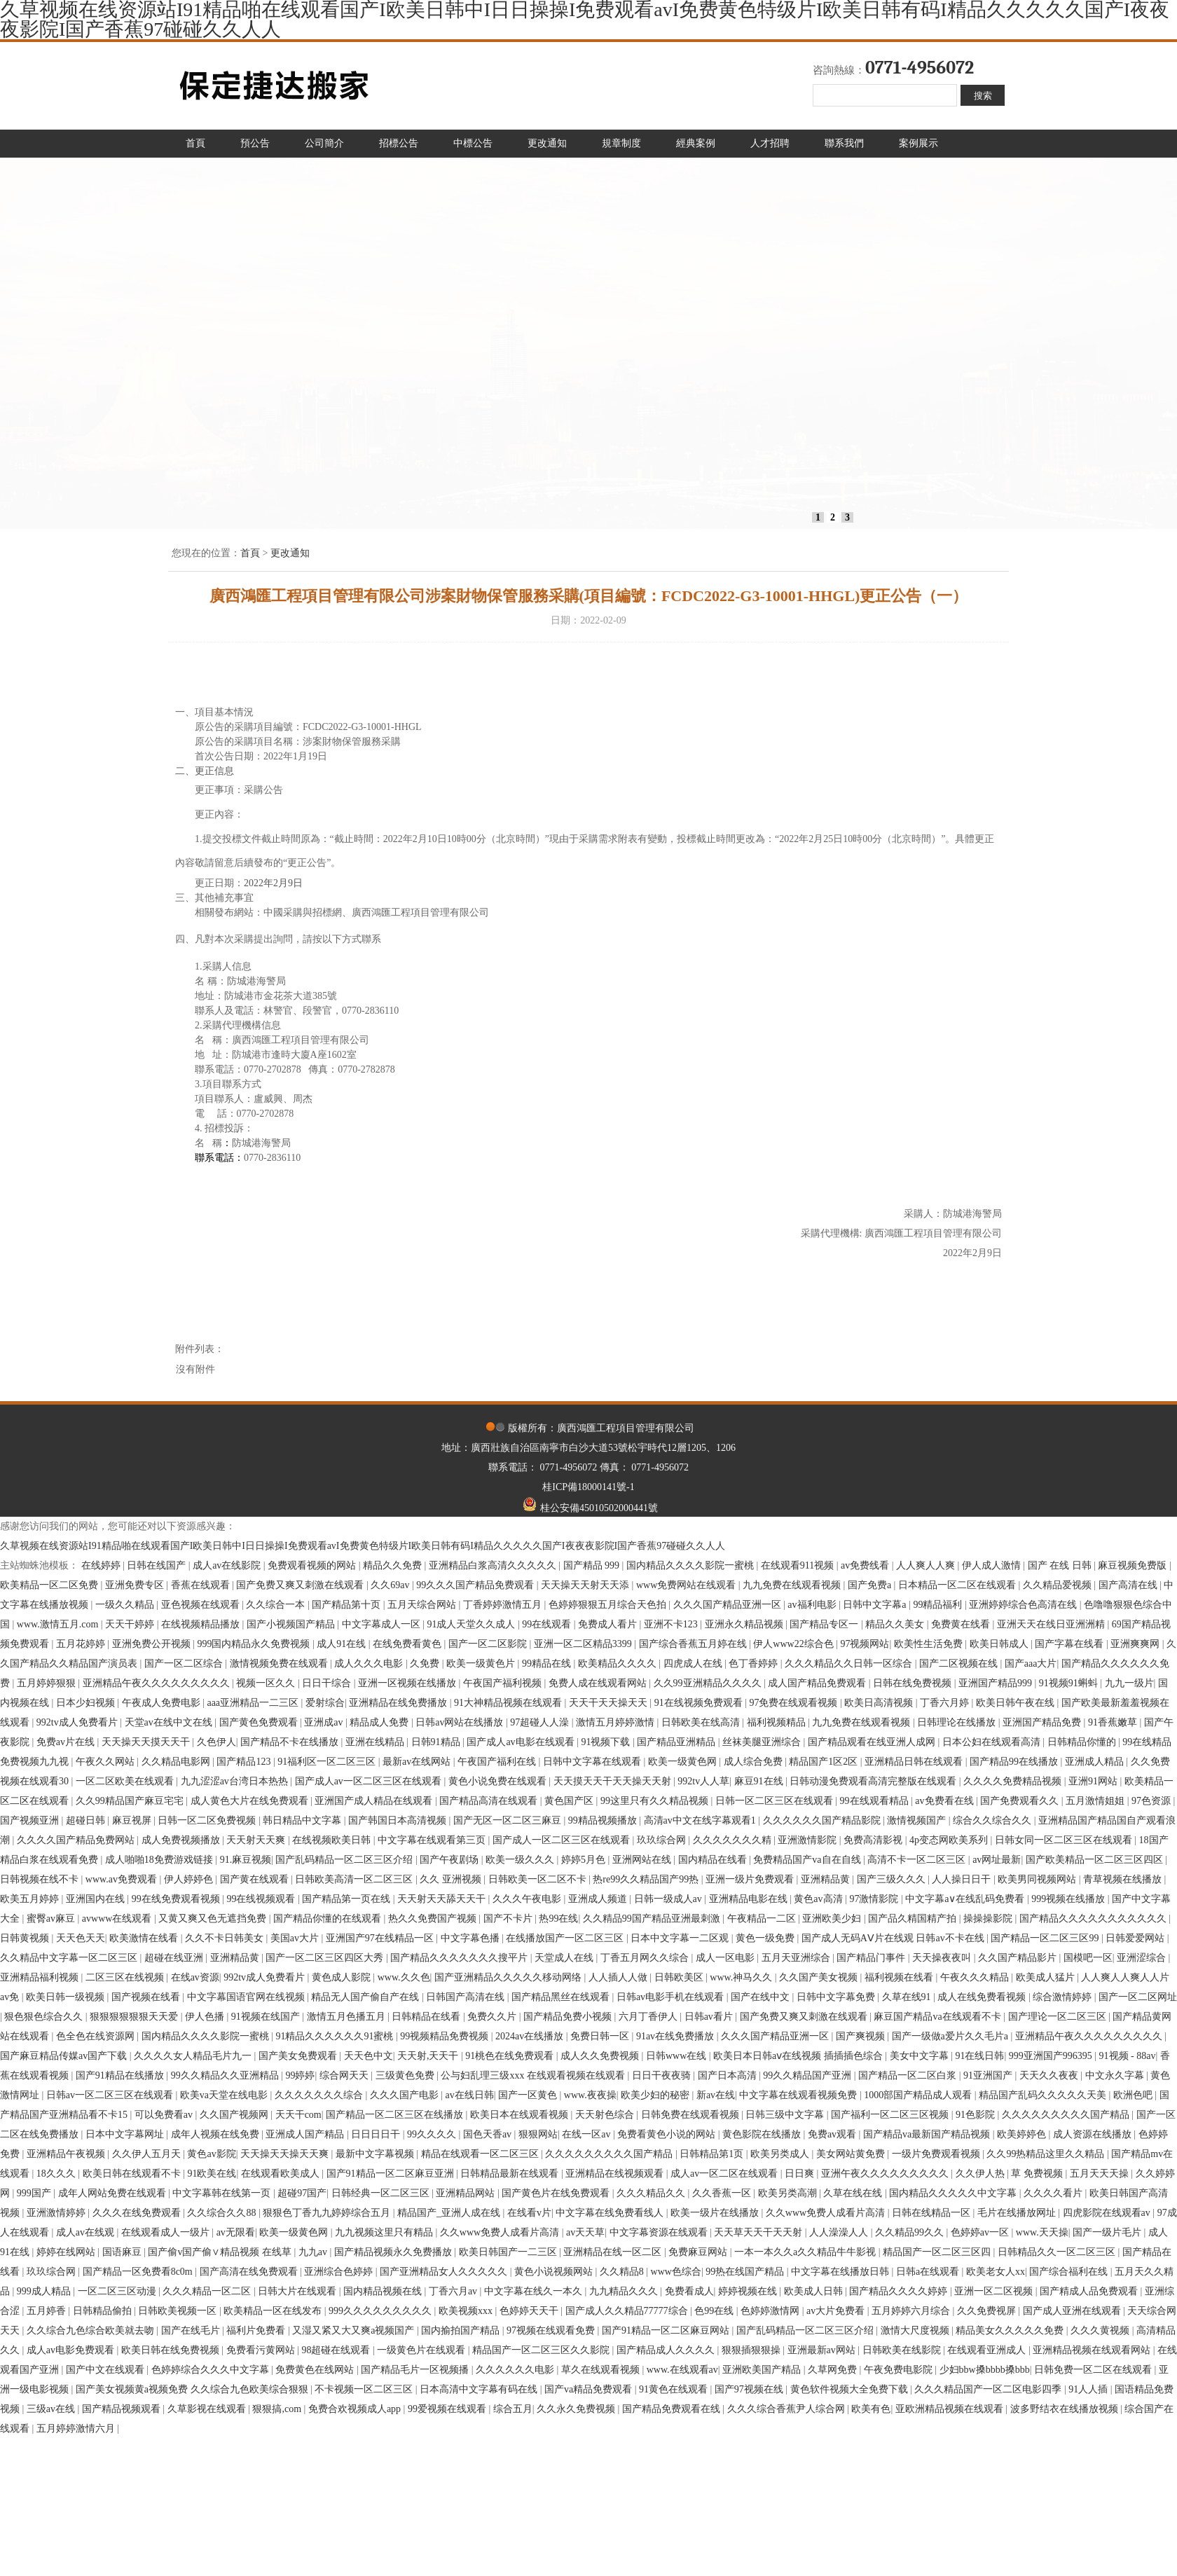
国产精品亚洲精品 (677, 1742)
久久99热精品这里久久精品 (1046, 2154)
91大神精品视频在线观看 (509, 1702)
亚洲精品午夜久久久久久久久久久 (158, 1683)
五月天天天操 (1100, 2173)
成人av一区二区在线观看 (725, 2173)
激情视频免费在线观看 (280, 1663)
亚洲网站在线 (643, 1859)
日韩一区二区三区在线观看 (775, 1801)
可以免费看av (165, 2114)
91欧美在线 (211, 2173)
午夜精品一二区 (763, 1918)
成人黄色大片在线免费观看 (251, 1801)
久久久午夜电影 (528, 1899)
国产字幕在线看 (1070, 1644)
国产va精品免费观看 (589, 2389)
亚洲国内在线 (97, 1899)
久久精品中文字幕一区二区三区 (70, 1957)
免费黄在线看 (962, 1624)
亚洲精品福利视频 (40, 1977)
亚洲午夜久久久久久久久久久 (886, 2173)
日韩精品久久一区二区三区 (1058, 2252)
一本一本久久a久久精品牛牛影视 (806, 2252)
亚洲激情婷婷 (57, 2212)
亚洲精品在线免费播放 (399, 1702)
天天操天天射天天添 (586, 1585)
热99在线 (558, 1918)
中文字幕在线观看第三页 (433, 1840)
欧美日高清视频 (880, 1702)
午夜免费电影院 (899, 2369)
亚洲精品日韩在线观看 (915, 1761)
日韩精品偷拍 (104, 2311)
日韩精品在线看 (427, 2016)
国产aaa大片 (1031, 1663)
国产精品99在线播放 (1015, 1761)
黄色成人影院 (342, 1977)
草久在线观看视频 (601, 2369)
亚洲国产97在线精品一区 (381, 1938)
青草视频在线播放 (1123, 1879)
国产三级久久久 (892, 1879)
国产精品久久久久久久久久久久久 (1094, 1918)
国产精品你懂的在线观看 (328, 1918)
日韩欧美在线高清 (702, 1722)
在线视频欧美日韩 (332, 1840)
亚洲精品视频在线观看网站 (1093, 2350)
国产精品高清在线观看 (489, 1801)
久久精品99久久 (911, 2232)
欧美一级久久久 (521, 1859)
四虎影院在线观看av (1108, 2212)
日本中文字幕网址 (126, 2134)
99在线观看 (548, 1624)
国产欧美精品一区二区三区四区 (1096, 1859)
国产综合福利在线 (1069, 2271)
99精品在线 (548, 1663)
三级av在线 (52, 2409)
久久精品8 (623, 2271)
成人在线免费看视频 (982, 1997)
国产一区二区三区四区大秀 (326, 1957)
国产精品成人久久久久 (667, 2350)
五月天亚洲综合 (797, 1957)
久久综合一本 (277, 1604)
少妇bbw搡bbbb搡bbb (984, 2369)
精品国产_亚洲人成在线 (450, 2212)
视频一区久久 (267, 1683)
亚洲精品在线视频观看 (615, 2173)
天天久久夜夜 (1050, 2075)
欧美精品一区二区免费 (50, 1585)
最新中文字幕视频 (376, 2154)
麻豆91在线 (760, 1781)
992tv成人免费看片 (78, 1722)
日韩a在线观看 (929, 2271)
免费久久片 (493, 2016)
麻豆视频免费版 (1133, 1565)
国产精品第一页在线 (347, 1899)
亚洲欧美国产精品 (763, 2369)
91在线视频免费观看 (699, 1702)
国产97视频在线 (750, 2389)
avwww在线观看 (118, 1918)
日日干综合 (328, 1683)
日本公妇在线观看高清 (992, 1742)
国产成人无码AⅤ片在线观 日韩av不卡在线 (893, 1938)
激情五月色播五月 (347, 2016)
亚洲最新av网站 (822, 2350)
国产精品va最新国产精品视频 (928, 2134)
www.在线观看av (682, 2369)
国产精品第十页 (347, 1604)
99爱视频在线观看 (448, 2409)
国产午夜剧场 (450, 1859)
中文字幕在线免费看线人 (611, 2212)
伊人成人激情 (993, 1565)
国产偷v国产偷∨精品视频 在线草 (221, 2252)
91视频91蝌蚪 (1070, 1683)
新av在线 (715, 2095)
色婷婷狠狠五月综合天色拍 (609, 1604)
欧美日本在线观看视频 (520, 2114)
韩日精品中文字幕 (303, 1820)
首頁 (195, 143)
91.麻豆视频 (246, 1859)
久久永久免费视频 (577, 2409)
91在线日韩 (979, 2056)
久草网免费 (834, 2369)
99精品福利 (939, 1604)
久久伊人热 (981, 2173)
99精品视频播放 (604, 1820)
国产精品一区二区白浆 (908, 2075)
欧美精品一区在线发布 (273, 2311)
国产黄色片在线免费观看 (557, 2193)
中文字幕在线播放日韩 (841, 2271)
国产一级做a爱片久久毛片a (951, 2036)
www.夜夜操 (590, 2095)
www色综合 (676, 2271)
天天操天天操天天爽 (285, 2154)
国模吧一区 (1088, 1957)
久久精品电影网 (177, 1761)
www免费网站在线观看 (687, 1585)
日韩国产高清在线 (466, 1997)
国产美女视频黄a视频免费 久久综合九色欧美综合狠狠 (193, 2389)
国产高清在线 (1129, 1585)
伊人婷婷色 (190, 1879)
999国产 (35, 2193)
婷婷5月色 (584, 1859)
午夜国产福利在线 (498, 1761)
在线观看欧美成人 (281, 2173)
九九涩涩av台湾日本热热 (236, 1781)
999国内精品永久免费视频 (254, 1644)
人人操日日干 (962, 1879)
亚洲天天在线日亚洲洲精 (1052, 1624)
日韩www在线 (677, 2056)
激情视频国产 (918, 1820)
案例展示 (918, 143)
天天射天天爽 (257, 1840)
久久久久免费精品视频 (1013, 1781)
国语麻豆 (123, 2252)
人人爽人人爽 (927, 1565)
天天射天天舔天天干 (442, 1899)
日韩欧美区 (680, 1977)
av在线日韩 (470, 2095)
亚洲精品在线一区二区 (613, 2252)
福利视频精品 (777, 1722)
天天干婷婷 (131, 1624)
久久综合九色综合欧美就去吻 (92, 2330)
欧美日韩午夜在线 (1016, 1702)
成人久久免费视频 (601, 2056)
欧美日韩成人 (1000, 1644)
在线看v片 (529, 2212)
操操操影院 (989, 1918)
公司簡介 (324, 143)
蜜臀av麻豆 (52, 1918)
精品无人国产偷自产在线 (366, 1997)
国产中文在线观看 (106, 2369)
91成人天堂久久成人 (472, 1624)
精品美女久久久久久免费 (1011, 2330)
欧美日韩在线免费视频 (171, 2350)
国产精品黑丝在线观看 (561, 1997)
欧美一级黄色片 (482, 1663)
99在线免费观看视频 (177, 1899)
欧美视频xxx (467, 2311)
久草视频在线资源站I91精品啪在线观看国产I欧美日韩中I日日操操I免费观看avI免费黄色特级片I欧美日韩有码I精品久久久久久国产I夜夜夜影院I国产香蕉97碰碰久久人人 (362, 1546)
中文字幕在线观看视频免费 (799, 2095)
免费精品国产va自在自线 (808, 1859)
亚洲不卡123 (672, 1624)
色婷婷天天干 (530, 2311)
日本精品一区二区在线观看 (958, 1585)
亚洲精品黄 (827, 1879)
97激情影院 (875, 1899)
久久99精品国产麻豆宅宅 (131, 1801)
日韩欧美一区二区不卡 (538, 1879)
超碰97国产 (301, 2193)
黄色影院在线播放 (763, 2134)
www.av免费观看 (122, 1879)
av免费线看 (866, 1565)
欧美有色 (870, 2409)
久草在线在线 (854, 2193)
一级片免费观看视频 (937, 2154)
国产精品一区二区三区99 (1046, 1938)
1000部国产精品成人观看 (919, 2095)
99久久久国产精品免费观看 (476, 1585)
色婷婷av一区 (981, 2232)
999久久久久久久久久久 (381, 2311)
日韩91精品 (437, 1742)
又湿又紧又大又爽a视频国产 (354, 2330)
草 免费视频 (1038, 2173)
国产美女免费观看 (299, 2056)
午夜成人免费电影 (162, 1702)
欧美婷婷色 (1023, 2134)
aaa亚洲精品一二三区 (254, 1702)
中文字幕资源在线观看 (660, 2232)
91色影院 (977, 2114)
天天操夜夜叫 (943, 1957)
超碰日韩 (87, 1820)
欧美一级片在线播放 (716, 2212)
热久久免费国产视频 (433, 1918)
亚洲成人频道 (599, 1899)
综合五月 (512, 2409)
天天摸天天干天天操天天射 (613, 1781)
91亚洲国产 (989, 2075)
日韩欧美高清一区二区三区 (355, 1879)
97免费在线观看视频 (794, 1702)
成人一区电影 (726, 1957)
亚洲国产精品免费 (1043, 1722)
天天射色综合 (606, 2114)
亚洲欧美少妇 (833, 1918)
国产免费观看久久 (1020, 1801)
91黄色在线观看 (674, 2389)
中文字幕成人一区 (382, 1624)
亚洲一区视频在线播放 (408, 1683)
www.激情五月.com (59, 1624)
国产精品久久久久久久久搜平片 (460, 1957)
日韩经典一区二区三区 (381, 2193)
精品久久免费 (394, 1565)
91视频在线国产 (267, 2016)
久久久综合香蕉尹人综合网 (787, 2409)
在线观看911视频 (799, 1565)
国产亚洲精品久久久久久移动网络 (509, 1977)
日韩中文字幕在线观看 (593, 1761)
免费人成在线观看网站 (599, 1683)
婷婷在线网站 (67, 2252)
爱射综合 (325, 1702)
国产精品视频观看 (122, 2409)
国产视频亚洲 (31, 1820)
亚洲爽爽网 (1136, 1644)
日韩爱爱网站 (1136, 1938)
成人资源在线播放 (1093, 2134)
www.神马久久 (742, 1977)
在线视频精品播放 (201, 1624)
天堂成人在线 (565, 1957)
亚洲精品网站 (466, 2193)
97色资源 (1152, 1801)
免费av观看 (833, 2134)
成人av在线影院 (228, 1565)
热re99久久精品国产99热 (647, 1879)
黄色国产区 (570, 1801)
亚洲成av (324, 1722)
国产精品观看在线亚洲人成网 (873, 1742)
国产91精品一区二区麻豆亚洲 (391, 2173)
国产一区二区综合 (185, 1663)
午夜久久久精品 (976, 1977)
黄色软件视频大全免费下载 (850, 2389)
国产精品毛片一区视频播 (416, 2369)
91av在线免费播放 (676, 2036)
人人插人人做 (619, 1977)
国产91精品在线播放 (121, 2075)
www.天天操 (1042, 2232)
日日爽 (801, 2173)
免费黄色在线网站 (316, 2369)
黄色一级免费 (766, 1938)
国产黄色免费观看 (260, 1722)
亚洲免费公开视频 (152, 1644)
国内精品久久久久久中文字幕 (954, 2193)
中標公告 (473, 143)
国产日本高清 (728, 2075)
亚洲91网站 (1094, 1781)
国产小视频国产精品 (292, 1624)
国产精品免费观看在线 (672, 2409)
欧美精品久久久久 (618, 1663)
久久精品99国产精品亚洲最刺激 (653, 1918)
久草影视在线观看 (208, 2409)
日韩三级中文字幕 (786, 2114)
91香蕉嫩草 (1114, 1722)
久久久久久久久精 (733, 1840)
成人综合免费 (754, 1761)
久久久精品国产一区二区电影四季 (989, 2389)
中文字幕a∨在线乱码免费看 (966, 1899)
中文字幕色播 (471, 1938)
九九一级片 (1129, 1683)
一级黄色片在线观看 (422, 2350)
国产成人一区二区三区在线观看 (563, 1840)
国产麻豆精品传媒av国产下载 (65, 2056)
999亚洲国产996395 (1052, 2056)
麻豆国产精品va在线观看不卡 (938, 2016)
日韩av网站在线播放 (460, 1722)
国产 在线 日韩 (1061, 1565)
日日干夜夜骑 (663, 2075)
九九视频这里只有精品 (385, 2232)
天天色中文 (368, 2056)
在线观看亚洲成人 (987, 2350)
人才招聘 (770, 143)
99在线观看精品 (875, 1801)
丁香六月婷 (946, 1702)
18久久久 (57, 2173)
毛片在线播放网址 (1018, 2212)
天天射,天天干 (429, 2056)
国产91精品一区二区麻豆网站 (667, 2330)
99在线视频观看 (262, 1899)
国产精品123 (244, 1761)
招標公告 (398, 143)
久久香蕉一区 (723, 2193)
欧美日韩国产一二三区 (509, 2252)
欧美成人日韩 (815, 2291)
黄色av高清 (819, 1899)
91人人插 (1089, 2389)
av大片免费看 (836, 2311)
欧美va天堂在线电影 (225, 2095)
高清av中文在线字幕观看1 (701, 1820)
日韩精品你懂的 (1083, 1742)
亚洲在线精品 (376, 1742)
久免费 (426, 1663)
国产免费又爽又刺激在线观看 (301, 1585)
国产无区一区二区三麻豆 (508, 1820)
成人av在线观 (86, 2232)
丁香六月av (454, 2291)
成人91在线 (343, 1644)
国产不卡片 (509, 1918)
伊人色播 (206, 2016)
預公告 (255, 143)
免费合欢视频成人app (356, 2409)
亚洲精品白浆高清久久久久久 (494, 1565)
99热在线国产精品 (746, 2271)
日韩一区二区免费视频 (208, 1820)
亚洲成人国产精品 (306, 2134)
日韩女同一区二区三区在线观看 (1065, 1840)
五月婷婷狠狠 (47, 1683)
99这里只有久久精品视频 (655, 1801)
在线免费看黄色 (408, 1644)
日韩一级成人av (669, 1899)
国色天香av (488, 2134)
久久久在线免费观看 (138, 2212)
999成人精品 (45, 2291)
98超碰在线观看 (337, 2350)
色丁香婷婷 (754, 1663)
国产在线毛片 (192, 2330)
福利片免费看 (257, 2330)
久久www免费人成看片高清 (827, 2212)
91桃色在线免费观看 (510, 2056)
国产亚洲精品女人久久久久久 (445, 2271)
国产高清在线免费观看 (250, 2271)
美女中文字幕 (920, 2056)
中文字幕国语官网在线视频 (247, 1997)
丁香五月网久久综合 (645, 1957)
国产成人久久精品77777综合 (628, 2311)
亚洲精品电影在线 (749, 1899)
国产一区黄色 (529, 2095)
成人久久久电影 (370, 1663)
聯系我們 (844, 143)
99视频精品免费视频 (445, 2036)
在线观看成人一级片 (166, 2232)
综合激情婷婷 (1063, 1997)
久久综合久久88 (223, 2212)
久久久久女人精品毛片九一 (194, 2056)
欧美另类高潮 (789, 2193)
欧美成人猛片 (1047, 1977)
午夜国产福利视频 (503, 1683)
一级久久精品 (126, 1604)
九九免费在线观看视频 (793, 1585)
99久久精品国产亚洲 (808, 2075)
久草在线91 (908, 1997)
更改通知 (547, 143)
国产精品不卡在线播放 (290, 1742)
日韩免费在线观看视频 (691, 2114)
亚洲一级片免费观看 (751, 1879)
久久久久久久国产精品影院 (823, 1820)
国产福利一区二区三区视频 (891, 2114)
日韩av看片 (710, 2016)
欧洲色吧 (1134, 2095)
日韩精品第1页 (713, 2154)
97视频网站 (864, 1644)
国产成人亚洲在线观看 (1073, 2311)
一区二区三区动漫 (118, 2291)
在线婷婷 (102, 1565)
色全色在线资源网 (96, 2036)
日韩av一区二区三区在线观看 (111, 2095)
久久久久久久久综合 (320, 2095)
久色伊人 (216, 1742)
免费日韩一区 (601, 2036)
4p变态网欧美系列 (950, 1840)
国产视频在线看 (147, 1997)
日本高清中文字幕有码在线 (480, 2389)
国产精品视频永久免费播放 (394, 2252)
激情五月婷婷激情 (616, 1722)
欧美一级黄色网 (684, 1761)
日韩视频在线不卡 (40, 1879)
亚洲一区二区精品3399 (584, 1644)
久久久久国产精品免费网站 (77, 1840)
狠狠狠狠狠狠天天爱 (135, 2016)
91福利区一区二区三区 (327, 1761)
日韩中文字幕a (876, 1604)
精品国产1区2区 (824, 1761)
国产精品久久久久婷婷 (899, 2291)
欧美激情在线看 (145, 1938)
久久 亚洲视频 (451, 1879)
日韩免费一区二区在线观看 (1094, 2369)
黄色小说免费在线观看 (498, 1781)
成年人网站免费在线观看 (113, 2193)
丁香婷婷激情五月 (503, 1604)
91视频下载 (607, 1742)
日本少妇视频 (87, 1702)
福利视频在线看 (900, 1977)
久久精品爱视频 (1058, 1585)
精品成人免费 (380, 1722)
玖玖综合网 (663, 1840)
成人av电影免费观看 (72, 2350)
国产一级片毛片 (1108, 2232)
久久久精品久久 (652, 2193)
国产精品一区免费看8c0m (139, 2271)
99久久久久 (433, 2134)
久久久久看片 (1054, 2193)
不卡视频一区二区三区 (365, 2389)
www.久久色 (404, 1977)
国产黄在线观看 (255, 1879)
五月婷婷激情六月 (77, 2428)
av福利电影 (813, 1604)
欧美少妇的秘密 (656, 2095)
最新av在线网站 (418, 1761)
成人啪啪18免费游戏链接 (160, 1859)
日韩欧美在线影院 (903, 2350)
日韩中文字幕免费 (837, 1997)
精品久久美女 (896, 1624)
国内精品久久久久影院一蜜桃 (691, 1565)
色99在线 (715, 2311)
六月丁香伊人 (649, 2016)
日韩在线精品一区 (932, 2212)
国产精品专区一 (825, 1624)
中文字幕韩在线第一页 (222, 2193)
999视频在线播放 (1069, 1899)
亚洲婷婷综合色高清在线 (1024, 1604)
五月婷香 (48, 2311)
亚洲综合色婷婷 (340, 2271)
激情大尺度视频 (916, 2330)
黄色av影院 (211, 2154)
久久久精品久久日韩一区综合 (850, 1663)
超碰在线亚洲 (175, 1957)
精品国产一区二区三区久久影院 (542, 2350)
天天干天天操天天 (609, 1702)
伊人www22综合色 (794, 1644)
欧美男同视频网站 (1038, 1879)
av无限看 (235, 2232)
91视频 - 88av (1127, 2056)
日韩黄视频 (26, 1938)
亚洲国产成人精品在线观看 (375, 1801)
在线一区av (587, 2134)
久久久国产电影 (405, 2095)
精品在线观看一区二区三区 (481, 2154)
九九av (314, 2252)
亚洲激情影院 (808, 1840)
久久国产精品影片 (1018, 1957)
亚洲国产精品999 (996, 1683)
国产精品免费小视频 (568, 2016)
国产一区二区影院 (489, 1644)
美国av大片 (296, 1938)
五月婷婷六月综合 (912, 2311)
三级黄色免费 (406, 2075)
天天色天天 (80, 1938)
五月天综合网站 (423, 1604)
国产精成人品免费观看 (1090, 2291)
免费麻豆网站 (699, 2252)
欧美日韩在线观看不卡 (133, 2173)
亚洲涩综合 (1143, 1957)
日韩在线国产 (157, 1565)
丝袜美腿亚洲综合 (763, 1742)
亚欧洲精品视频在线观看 (950, 2409)
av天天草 (585, 2232)
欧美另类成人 (781, 2154)
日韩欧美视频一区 (178, 2311)
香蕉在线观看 (202, 1585)
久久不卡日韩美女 (225, 1938)
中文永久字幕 (1116, 2075)
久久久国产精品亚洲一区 (728, 1604)
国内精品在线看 (714, 1859)
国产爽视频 (862, 2036)
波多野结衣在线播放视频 (1065, 2409)
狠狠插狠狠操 (752, 2350)
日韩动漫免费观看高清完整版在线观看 (874, 1781)
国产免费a (871, 1585)
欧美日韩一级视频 (66, 1997)
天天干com (298, 2114)
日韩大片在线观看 (298, 2291)
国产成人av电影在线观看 (522, 1742)
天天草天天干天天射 (759, 2232)
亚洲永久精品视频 (745, 1624)
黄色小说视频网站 (555, 2271)
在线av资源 (195, 1977)
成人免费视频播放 (182, 1840)
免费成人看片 (609, 1624)
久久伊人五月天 (148, 2154)
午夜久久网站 (106, 1761)
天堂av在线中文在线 (170, 1722)
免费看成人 (689, 2291)
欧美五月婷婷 (31, 1899)
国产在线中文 (761, 1997)
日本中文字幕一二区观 (681, 1938)
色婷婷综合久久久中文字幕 (211, 2369)
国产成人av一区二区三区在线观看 (369, 1781)
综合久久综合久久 (993, 1820)
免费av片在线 (66, 1742)
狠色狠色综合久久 (44, 2016)
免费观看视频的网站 (313, 1565)
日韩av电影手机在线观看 (672, 1997)
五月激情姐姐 (1096, 1801)
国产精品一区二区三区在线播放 (396, 2114)
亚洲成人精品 (1096, 1761)
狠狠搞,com (277, 2409)
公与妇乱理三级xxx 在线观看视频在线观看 (534, 2075)
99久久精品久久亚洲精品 (226, 2075)
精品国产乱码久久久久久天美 (1044, 2095)
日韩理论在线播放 (957, 1722)
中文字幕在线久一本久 (534, 2291)
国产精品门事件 (872, 1957)
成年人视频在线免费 (216, 2134)
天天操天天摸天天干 (147, 1742)
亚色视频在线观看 (201, 1604)
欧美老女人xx (995, 2271)
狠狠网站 (538, 2134)
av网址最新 (996, 1859)
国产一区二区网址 (1138, 1997)
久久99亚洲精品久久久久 (709, 1683)
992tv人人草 (703, 1781)
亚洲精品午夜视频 (67, 2154)
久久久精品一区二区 (208, 2291)
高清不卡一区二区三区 (917, 1859)
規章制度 (621, 143)
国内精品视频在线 (384, 2291)
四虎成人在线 (694, 1663)
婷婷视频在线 (749, 2291)
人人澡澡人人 (840, 2232)
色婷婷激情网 (771, 2311)
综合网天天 (345, 2075)
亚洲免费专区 (136, 1585)
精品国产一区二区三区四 (938, 2252)
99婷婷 (300, 2075)
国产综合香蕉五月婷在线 (694, 1644)
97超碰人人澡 (541, 1722)
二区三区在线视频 (126, 1977)
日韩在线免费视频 (913, 1683)
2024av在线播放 (530, 2036)
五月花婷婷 (82, 1644)
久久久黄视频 (1101, 2330)
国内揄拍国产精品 (461, 2330)
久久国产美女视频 (819, 1977)
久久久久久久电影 (516, 2369)
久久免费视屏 (988, 2311)
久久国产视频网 (235, 2114)
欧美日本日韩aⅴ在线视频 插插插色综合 (799, 2056)
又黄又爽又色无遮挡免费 (213, 1918)
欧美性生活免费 (929, 1644)
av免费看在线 (945, 1801)
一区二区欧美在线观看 (126, 1781)
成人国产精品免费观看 (818, 1683)
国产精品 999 (592, 1565)
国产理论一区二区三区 (1058, 2016)
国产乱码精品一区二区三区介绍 (345, 1859)
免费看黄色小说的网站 (667, 2134)
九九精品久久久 (625, 2291)
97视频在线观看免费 (552, 2330)
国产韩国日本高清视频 (398, 1820)
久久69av (391, 1585)
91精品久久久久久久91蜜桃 (335, 2036)
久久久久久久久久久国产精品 (1067, 2114)
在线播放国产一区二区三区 (566, 1938)
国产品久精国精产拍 (913, 1918)
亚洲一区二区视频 (994, 2291)
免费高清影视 (874, 1840)
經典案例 (695, 143)
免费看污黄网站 (262, 2350)
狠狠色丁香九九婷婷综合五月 (328, 2212)
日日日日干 (377, 2134)
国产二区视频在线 (959, 1663)
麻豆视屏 (133, 1820)
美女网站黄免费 (852, 2154)
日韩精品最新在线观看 (510, 2173)
